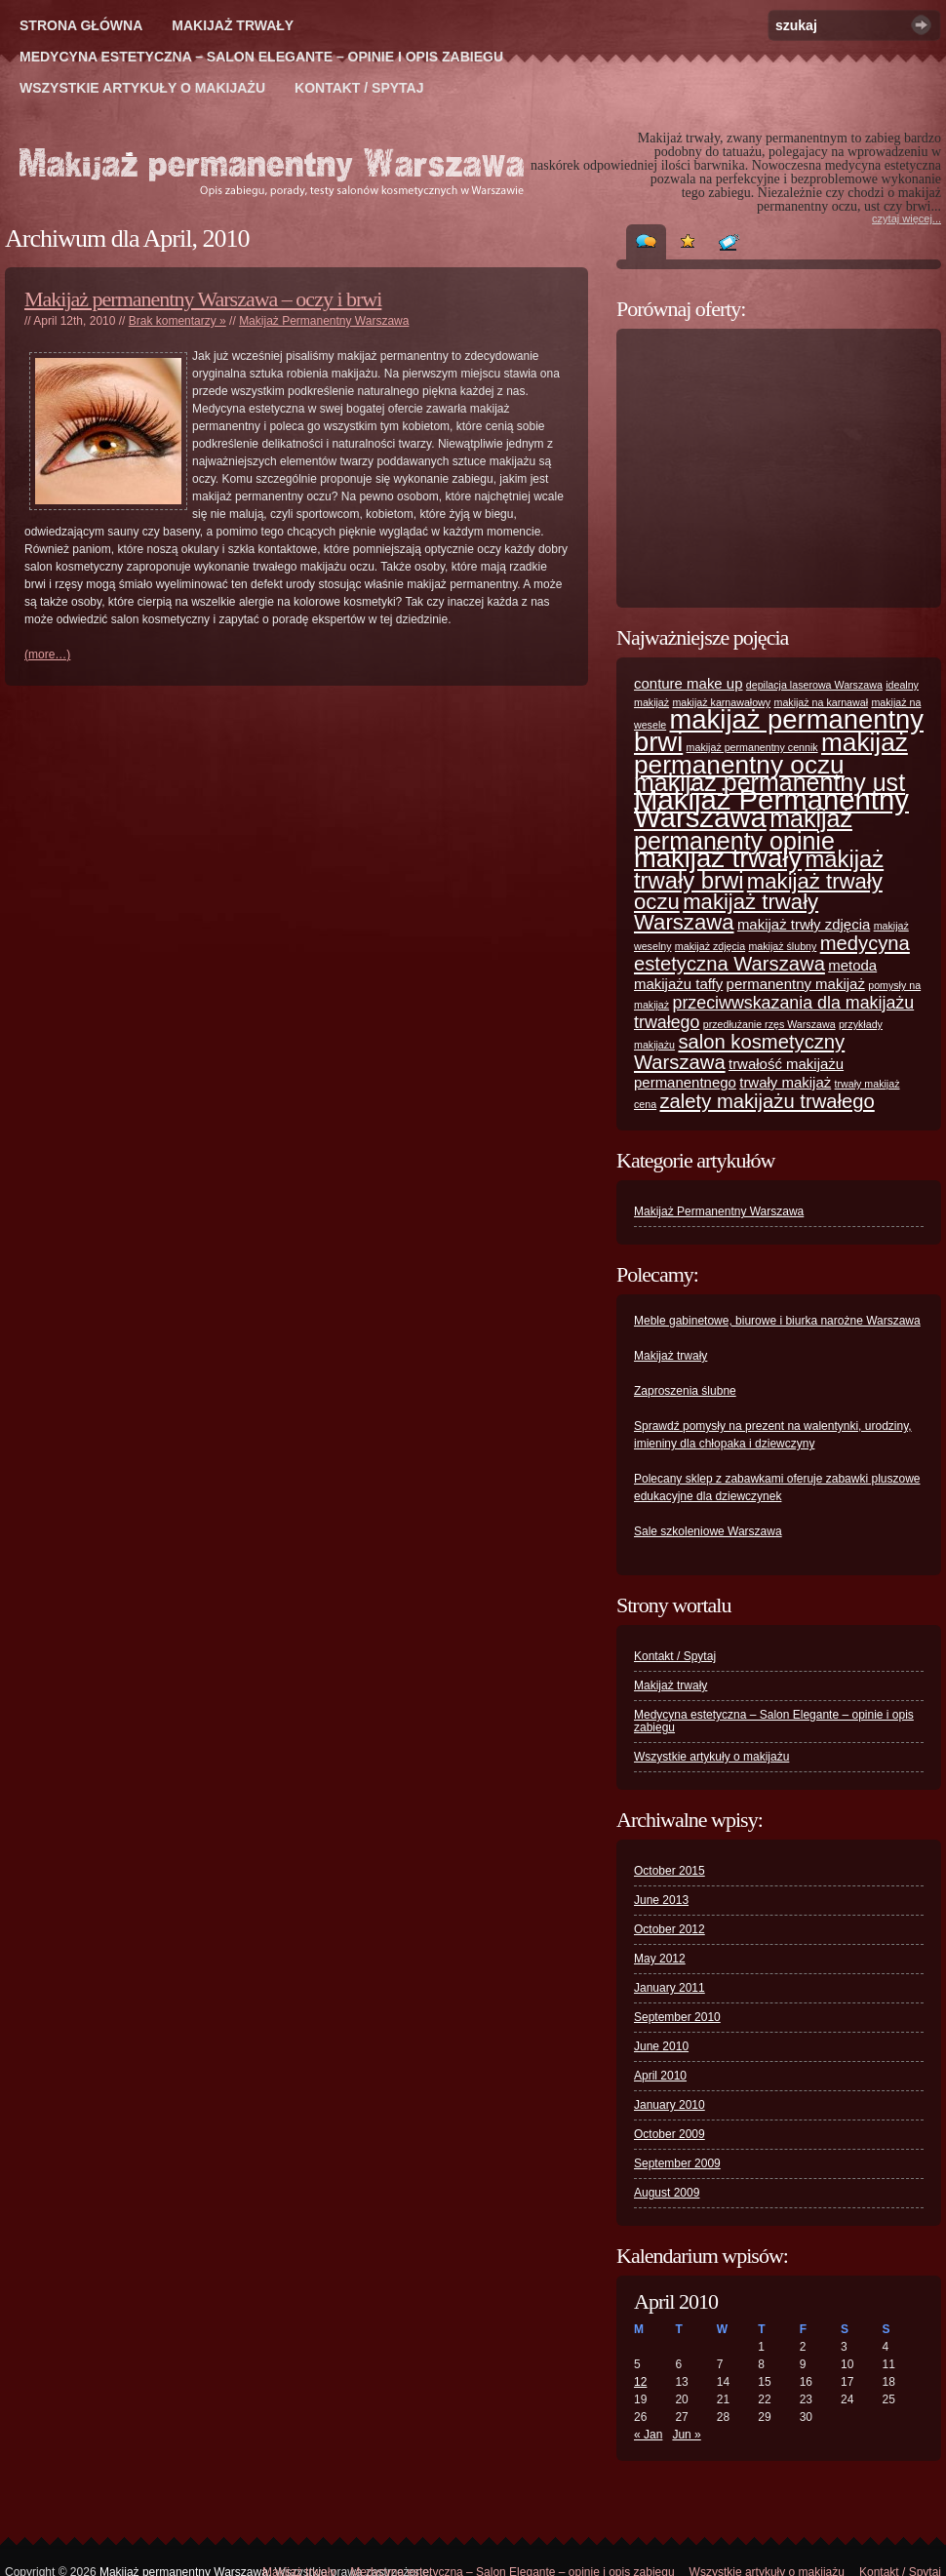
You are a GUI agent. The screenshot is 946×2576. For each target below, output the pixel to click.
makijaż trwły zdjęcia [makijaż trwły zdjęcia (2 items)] (803, 924)
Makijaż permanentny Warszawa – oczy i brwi (202, 299)
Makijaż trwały (233, 25)
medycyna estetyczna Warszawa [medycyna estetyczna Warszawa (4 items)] (772, 953)
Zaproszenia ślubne (685, 1391)
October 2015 (669, 1871)
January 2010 (669, 2105)
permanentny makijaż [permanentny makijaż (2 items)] (796, 983)
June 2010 (661, 2046)
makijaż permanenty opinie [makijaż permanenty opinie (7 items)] (743, 829)
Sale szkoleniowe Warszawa (708, 1531)
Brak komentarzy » (177, 321)
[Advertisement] (780, 468)
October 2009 (669, 2134)
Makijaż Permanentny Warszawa (324, 321)
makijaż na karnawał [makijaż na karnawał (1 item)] (821, 702)
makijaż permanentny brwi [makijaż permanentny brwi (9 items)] (779, 730)
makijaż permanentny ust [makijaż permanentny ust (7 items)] (769, 782)
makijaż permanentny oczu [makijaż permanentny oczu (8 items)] (771, 753)
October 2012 (669, 1929)
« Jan (648, 2434)
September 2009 (677, 2163)
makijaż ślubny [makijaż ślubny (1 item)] (782, 946)
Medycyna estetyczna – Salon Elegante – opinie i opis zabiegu (261, 56)
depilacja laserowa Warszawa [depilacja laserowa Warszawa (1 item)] (814, 685)
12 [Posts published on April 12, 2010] (640, 2382)
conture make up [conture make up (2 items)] (688, 683)
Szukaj (921, 25)
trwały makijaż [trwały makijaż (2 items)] (785, 1082)
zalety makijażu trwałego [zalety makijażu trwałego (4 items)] (766, 1101)
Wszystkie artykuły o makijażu (142, 88)
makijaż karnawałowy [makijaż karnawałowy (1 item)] (721, 702)
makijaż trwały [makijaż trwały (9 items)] (718, 858)
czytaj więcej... (906, 218)
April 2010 (660, 2075)
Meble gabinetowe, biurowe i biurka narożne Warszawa (777, 1321)
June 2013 (661, 1900)
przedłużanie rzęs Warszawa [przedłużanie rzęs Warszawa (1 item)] (769, 1024)
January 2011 (669, 1988)
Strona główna (81, 25)
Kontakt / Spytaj (359, 88)
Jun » (686, 2434)
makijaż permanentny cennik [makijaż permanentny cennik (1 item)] (752, 747)
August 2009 (666, 2193)
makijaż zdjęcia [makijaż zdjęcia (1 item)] (710, 946)
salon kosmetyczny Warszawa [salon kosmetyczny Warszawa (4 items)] (739, 1052)
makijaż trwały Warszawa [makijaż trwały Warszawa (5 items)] (726, 912)
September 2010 (677, 2017)
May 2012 (660, 1958)
